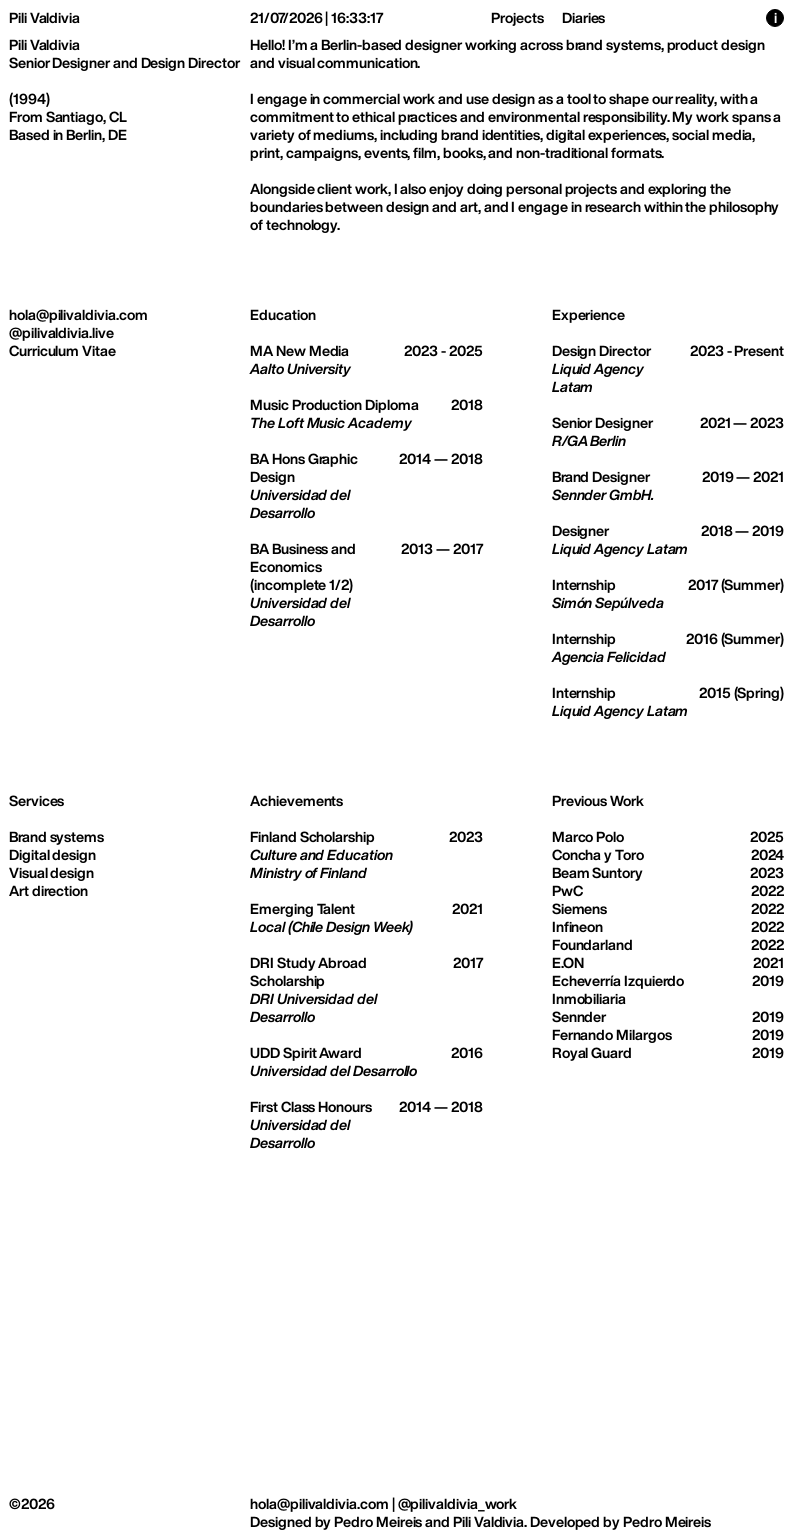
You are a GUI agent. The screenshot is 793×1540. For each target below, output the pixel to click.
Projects (517, 17)
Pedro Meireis (378, 1521)
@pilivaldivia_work (458, 1503)
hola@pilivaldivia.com (78, 314)
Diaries (584, 17)
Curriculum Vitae (62, 350)
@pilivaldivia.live (61, 332)
